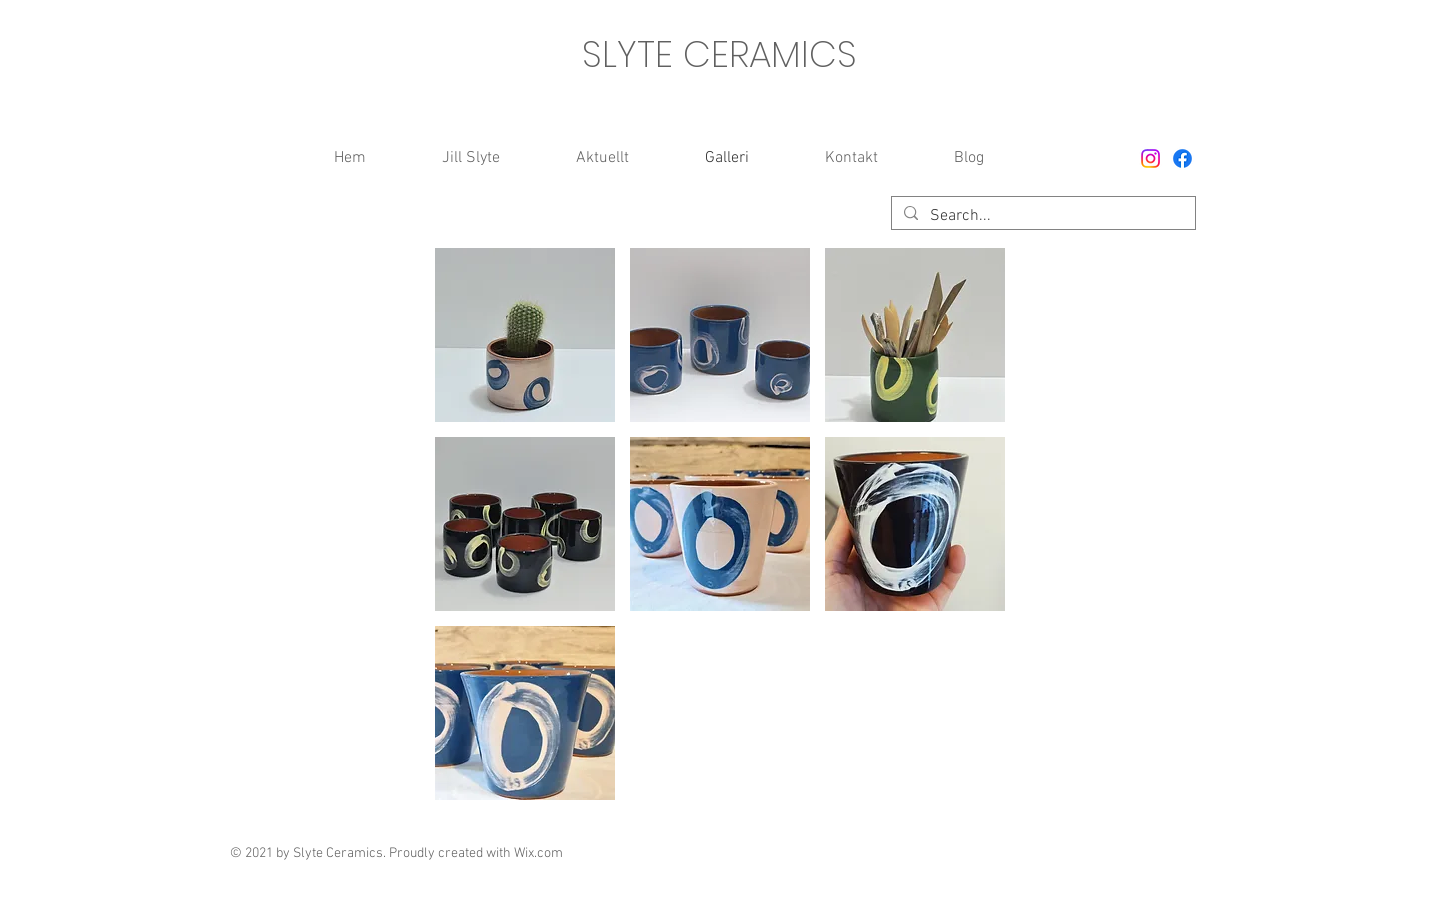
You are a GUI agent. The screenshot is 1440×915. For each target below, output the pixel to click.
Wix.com (538, 853)
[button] (525, 335)
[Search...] (1041, 216)
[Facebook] (1182, 158)
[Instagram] (1150, 158)
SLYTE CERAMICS (719, 54)
